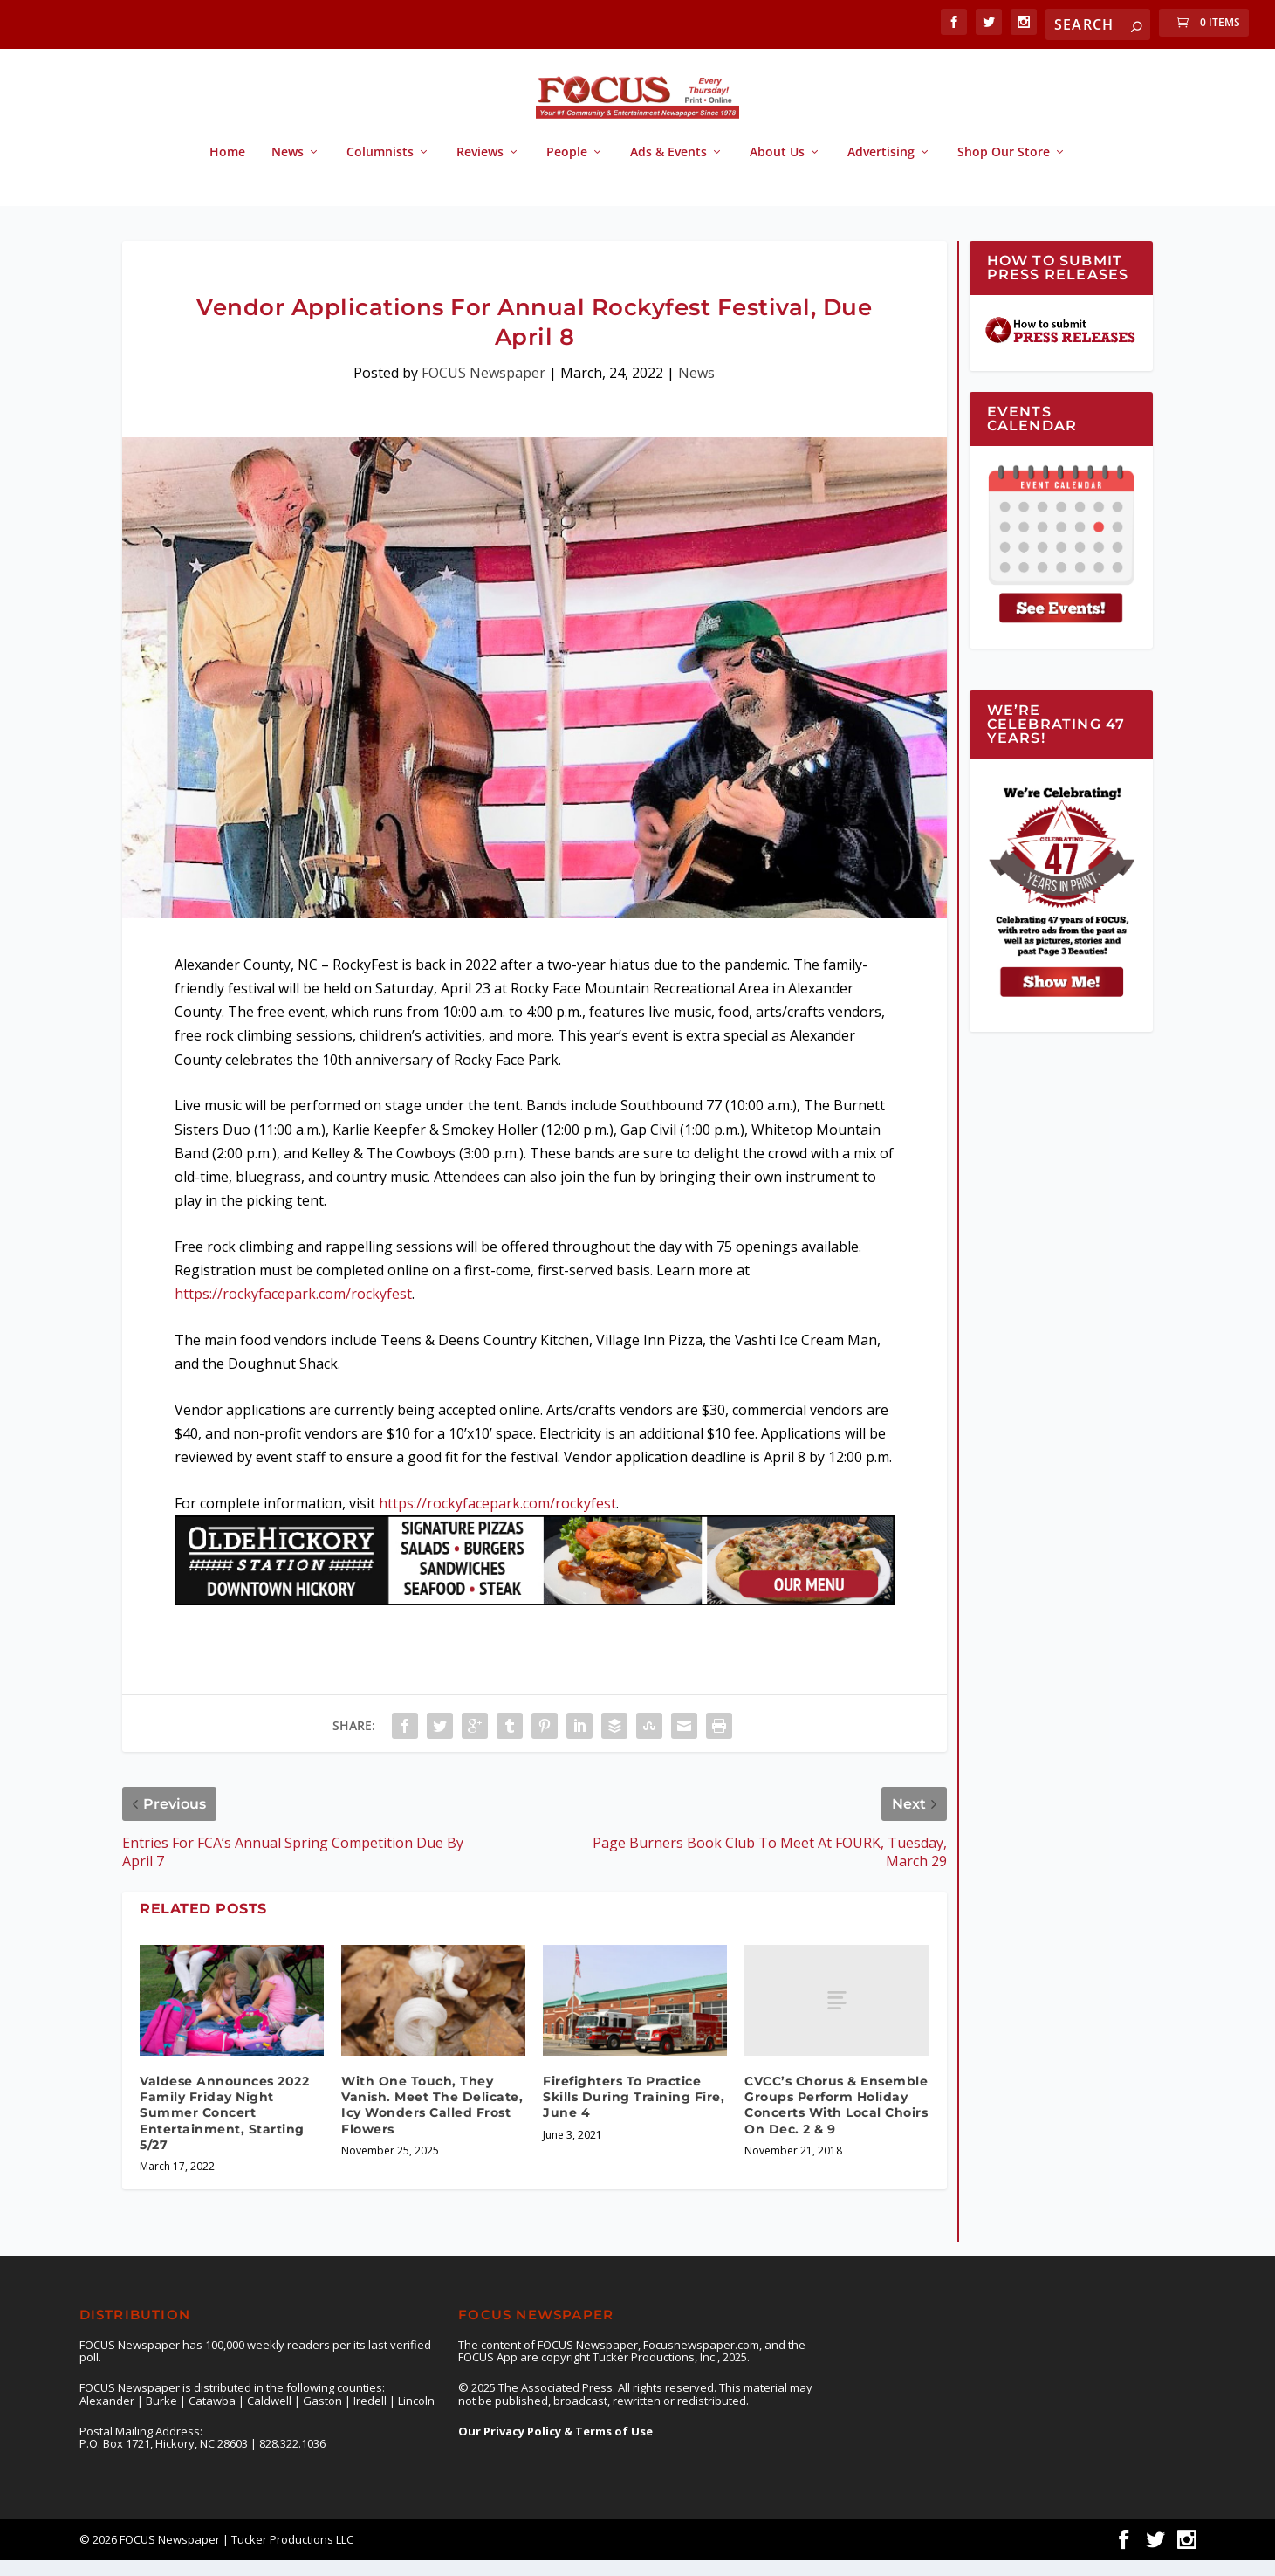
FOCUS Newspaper (483, 388)
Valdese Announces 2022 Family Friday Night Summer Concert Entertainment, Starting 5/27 (224, 2128)
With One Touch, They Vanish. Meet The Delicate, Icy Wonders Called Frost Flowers (432, 2121)
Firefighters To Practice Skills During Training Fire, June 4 (633, 2112)
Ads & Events (668, 168)
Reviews (480, 168)
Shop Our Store (1003, 168)
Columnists (380, 168)
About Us (777, 168)
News (287, 168)
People (566, 168)
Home (227, 168)
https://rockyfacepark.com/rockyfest (293, 1309)
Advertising (881, 168)
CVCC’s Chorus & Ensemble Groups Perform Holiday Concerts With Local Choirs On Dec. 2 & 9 (836, 2121)
